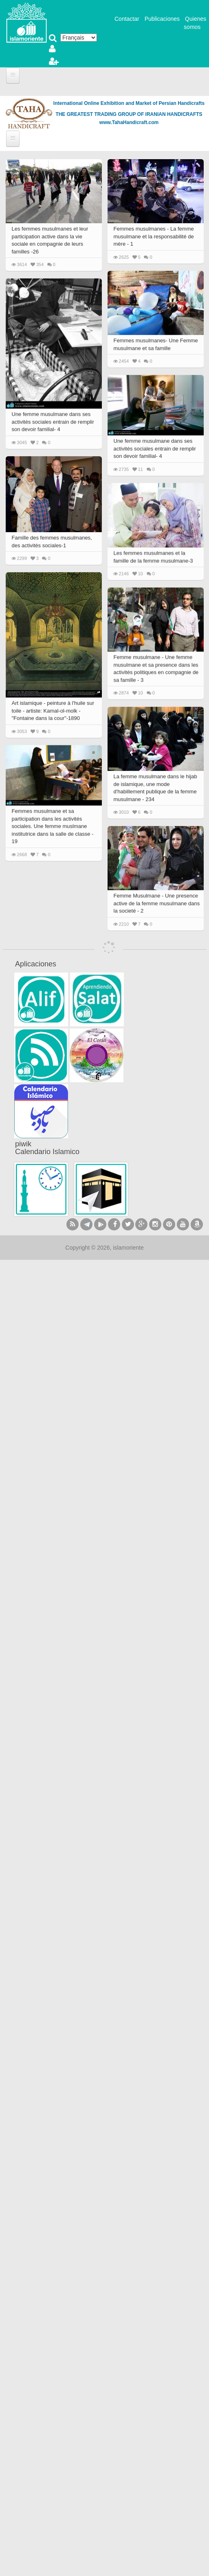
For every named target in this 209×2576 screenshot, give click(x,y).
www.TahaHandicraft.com (128, 122)
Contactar (126, 19)
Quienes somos (195, 23)
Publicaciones (162, 19)
